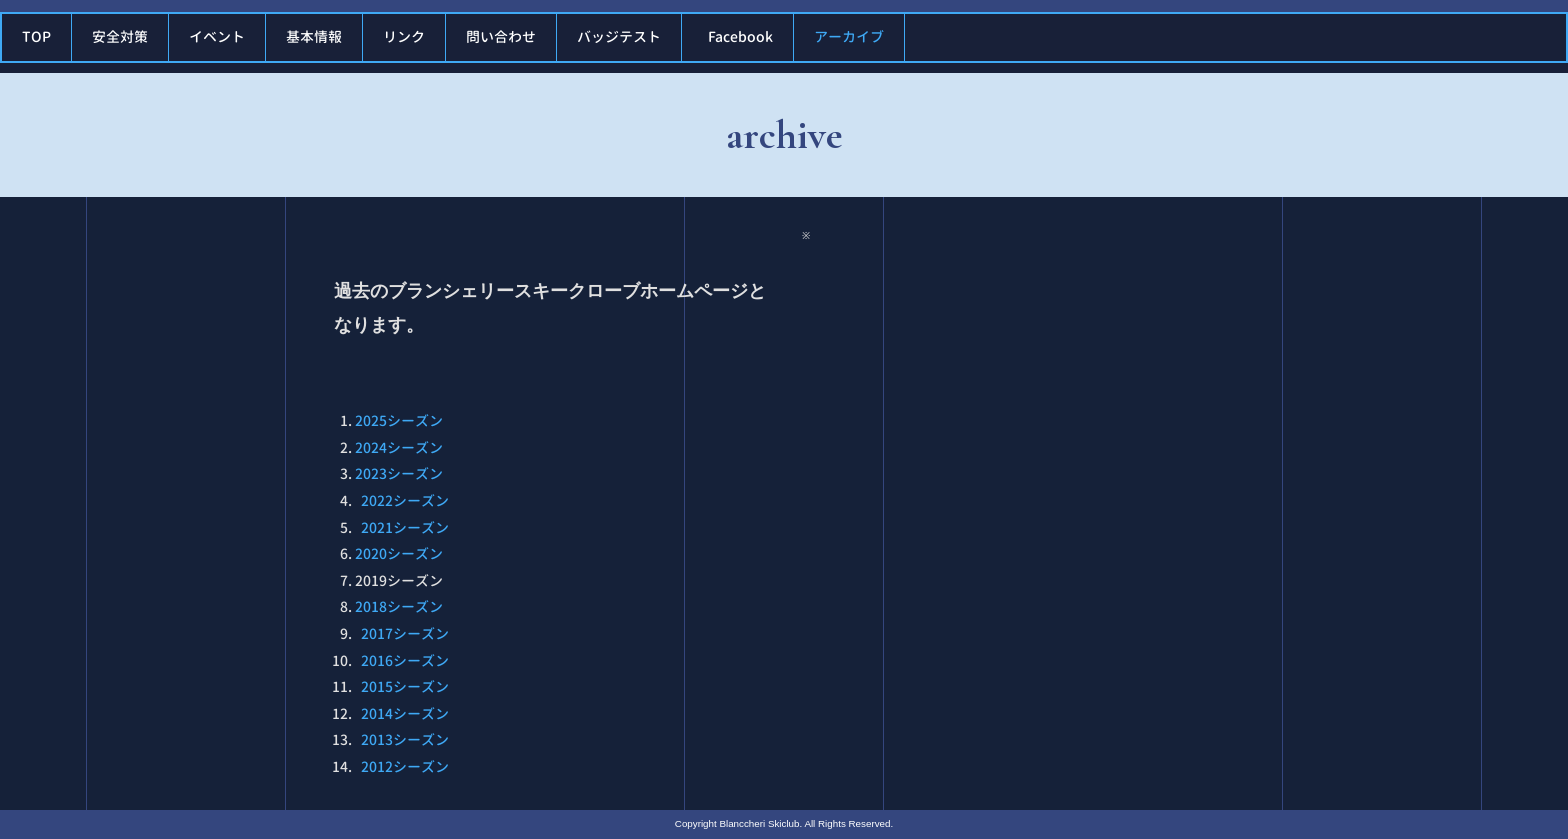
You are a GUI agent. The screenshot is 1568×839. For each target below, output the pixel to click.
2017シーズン (405, 633)
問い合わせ (501, 36)
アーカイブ (849, 36)
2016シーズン (405, 660)
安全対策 (120, 36)
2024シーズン (399, 447)
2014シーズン (405, 713)
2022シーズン (405, 500)
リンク (404, 36)
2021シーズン (405, 527)
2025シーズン (399, 420)
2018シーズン (399, 606)
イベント (217, 36)
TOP (36, 36)
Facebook (740, 36)
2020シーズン (399, 553)
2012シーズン (405, 766)
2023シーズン (399, 473)
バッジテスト (619, 36)
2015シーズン (405, 686)
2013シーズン (405, 739)
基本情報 (314, 36)
